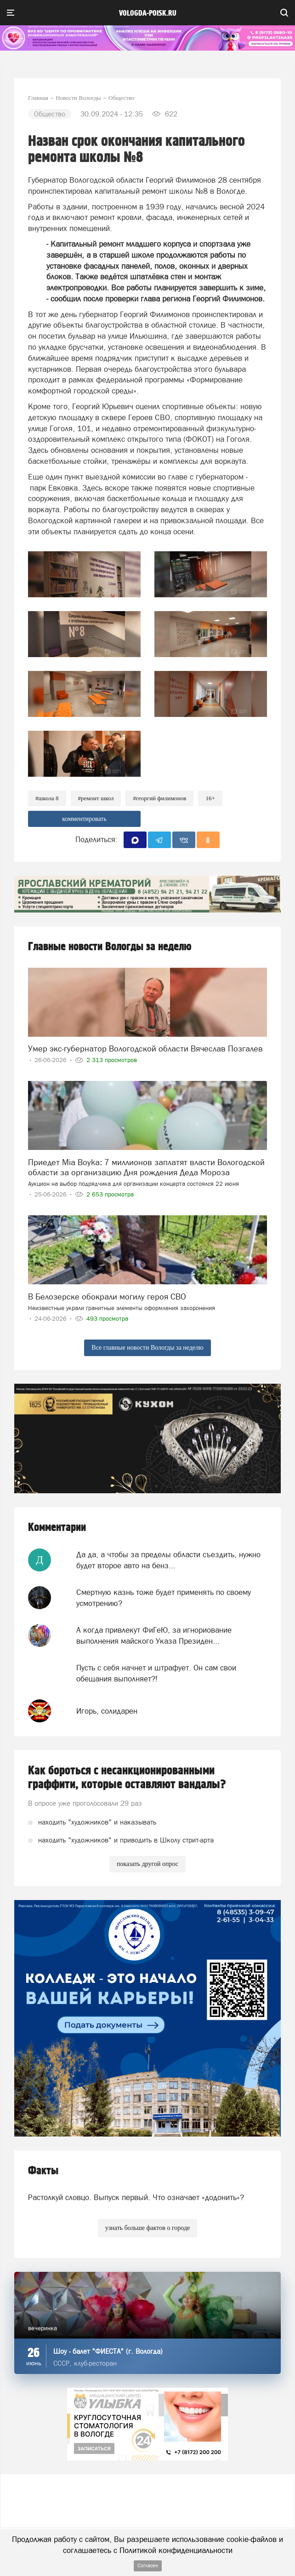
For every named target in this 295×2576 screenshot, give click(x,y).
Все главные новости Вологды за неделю (147, 1347)
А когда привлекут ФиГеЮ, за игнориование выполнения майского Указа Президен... (154, 1635)
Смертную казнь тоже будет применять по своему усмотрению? (163, 1598)
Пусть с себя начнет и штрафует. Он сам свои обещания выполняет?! (156, 1673)
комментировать (84, 818)
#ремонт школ (96, 798)
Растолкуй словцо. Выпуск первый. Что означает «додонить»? (136, 2197)
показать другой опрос (147, 1863)
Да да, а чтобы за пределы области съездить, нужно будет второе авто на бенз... (168, 1560)
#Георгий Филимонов (159, 798)
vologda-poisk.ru (147, 13)
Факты (43, 2170)
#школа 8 (47, 798)
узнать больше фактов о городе (147, 2227)
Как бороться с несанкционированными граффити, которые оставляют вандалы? (127, 1777)
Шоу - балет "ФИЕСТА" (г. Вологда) (108, 2351)
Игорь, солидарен (106, 1710)
